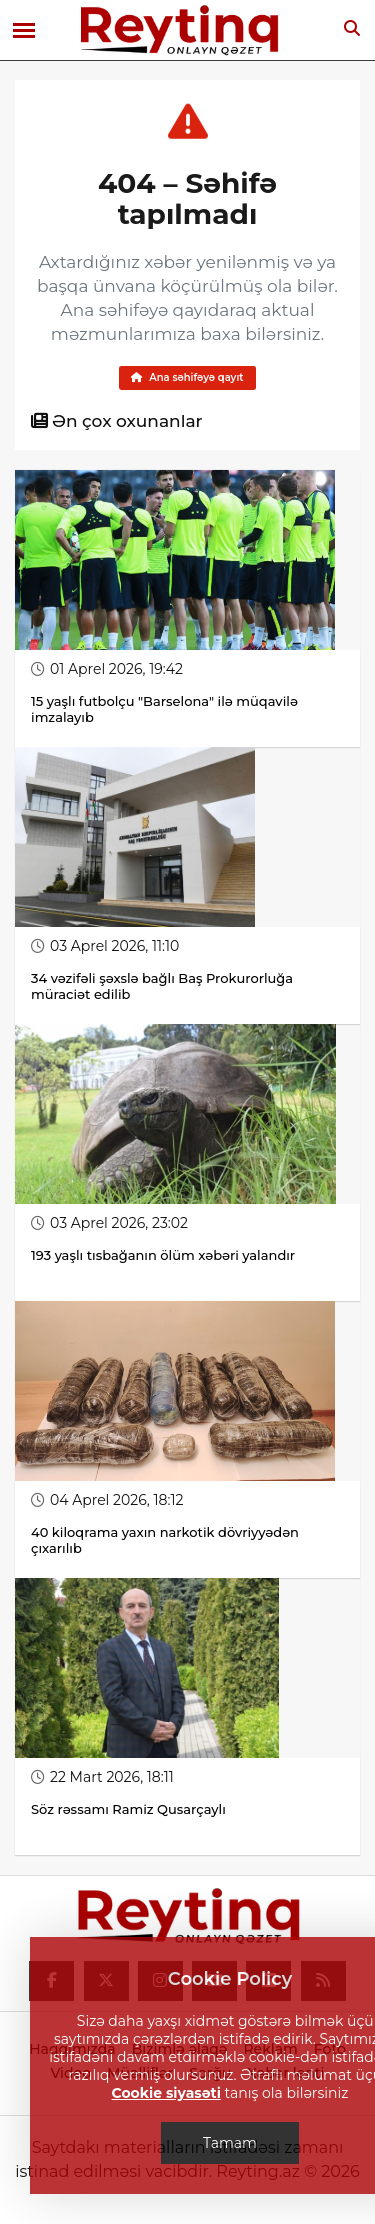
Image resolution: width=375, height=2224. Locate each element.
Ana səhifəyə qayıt (187, 377)
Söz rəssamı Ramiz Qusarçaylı (130, 1809)
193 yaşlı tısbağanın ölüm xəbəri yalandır (163, 1255)
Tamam (230, 2143)
